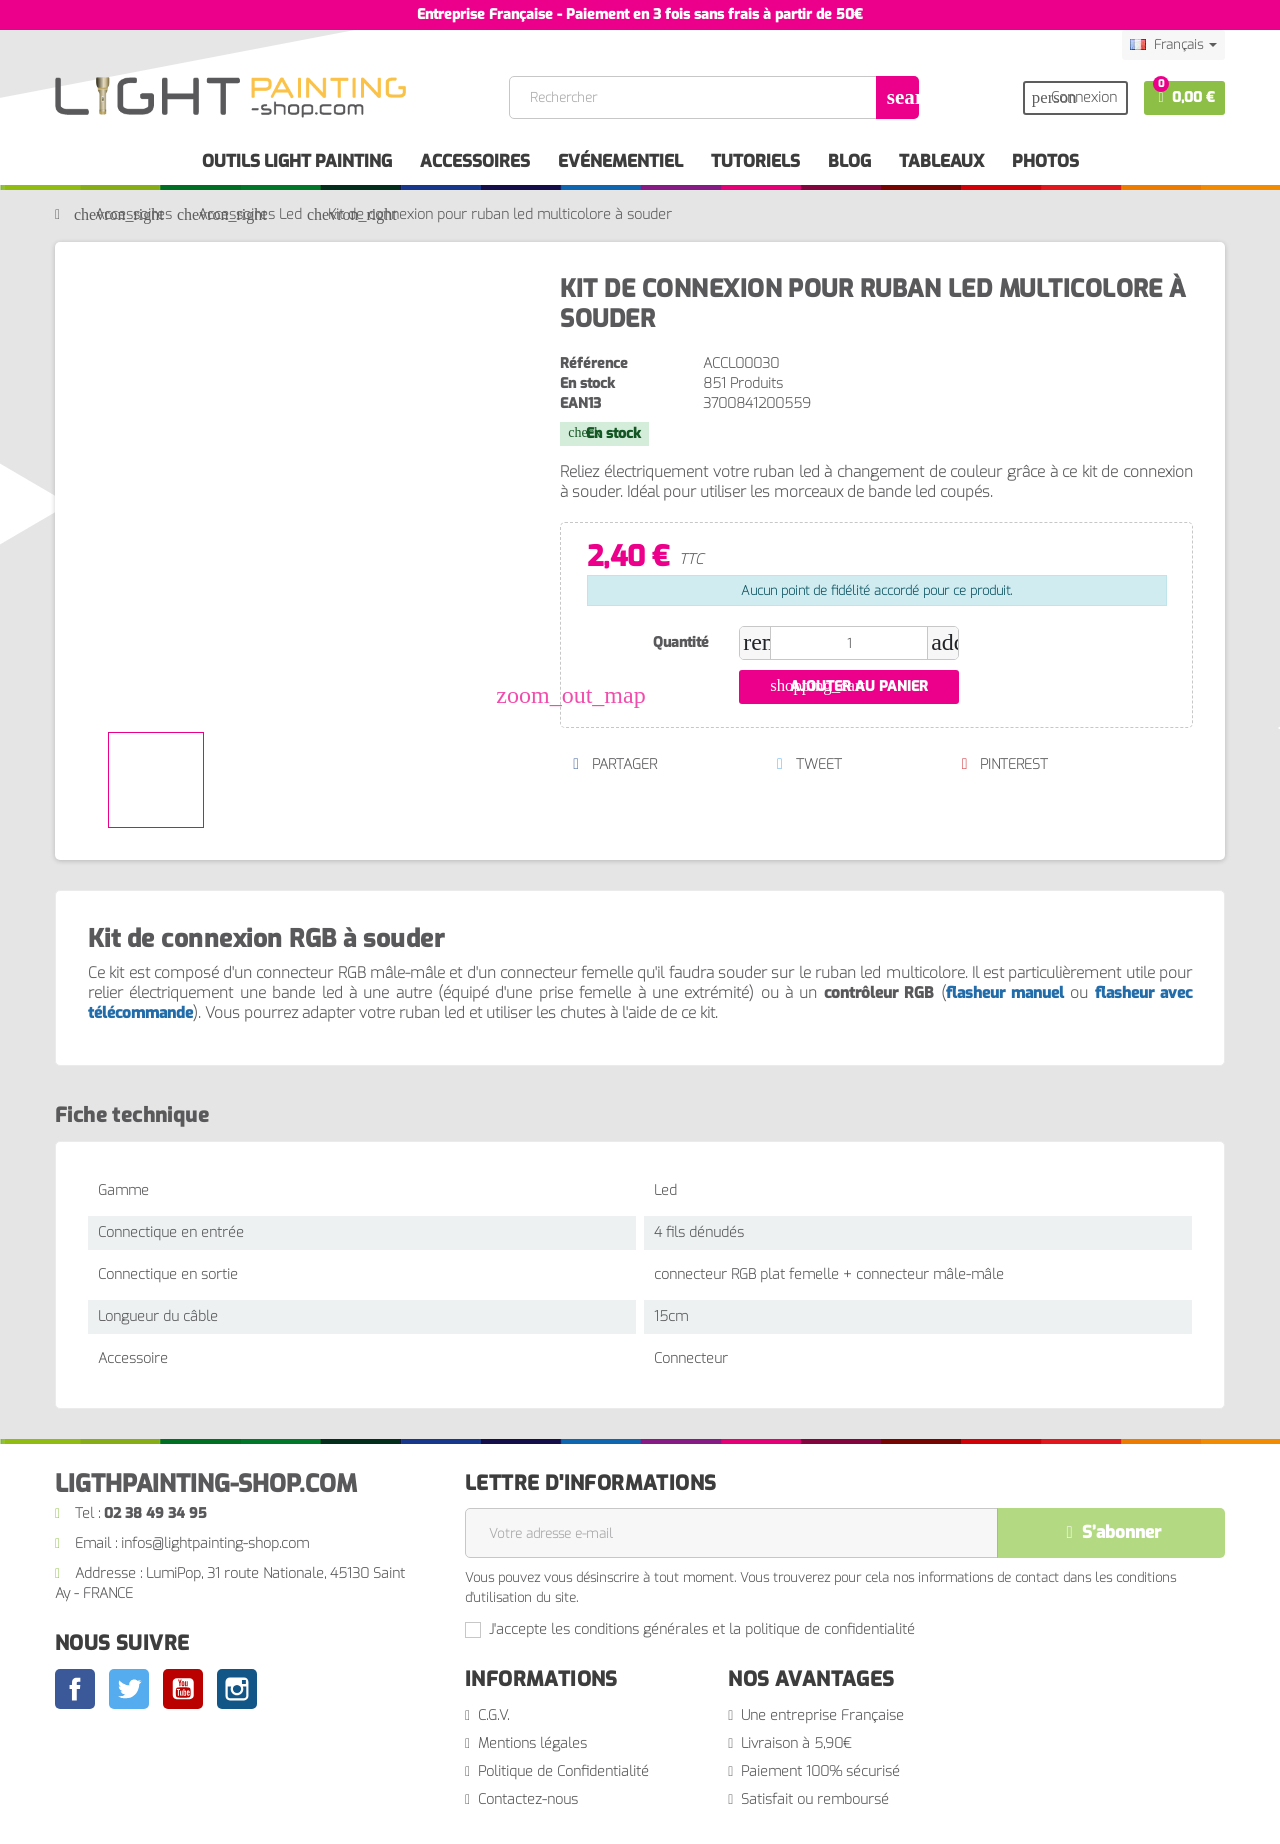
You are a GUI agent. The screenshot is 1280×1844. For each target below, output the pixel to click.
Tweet (808, 764)
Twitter (129, 1689)
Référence (594, 363)
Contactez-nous (528, 1799)
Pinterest (1004, 764)
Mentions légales (532, 1743)
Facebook (75, 1689)
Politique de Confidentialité (563, 1771)
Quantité (681, 642)
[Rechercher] (713, 97)
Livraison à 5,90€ (796, 1743)
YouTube (183, 1689)
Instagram (237, 1689)
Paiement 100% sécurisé (820, 1771)
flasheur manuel (1005, 993)
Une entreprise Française (822, 1715)
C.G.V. (493, 1715)
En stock (587, 383)
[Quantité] (849, 643)
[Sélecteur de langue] (1173, 45)
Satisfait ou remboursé (815, 1799)
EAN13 (580, 403)
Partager (614, 764)
